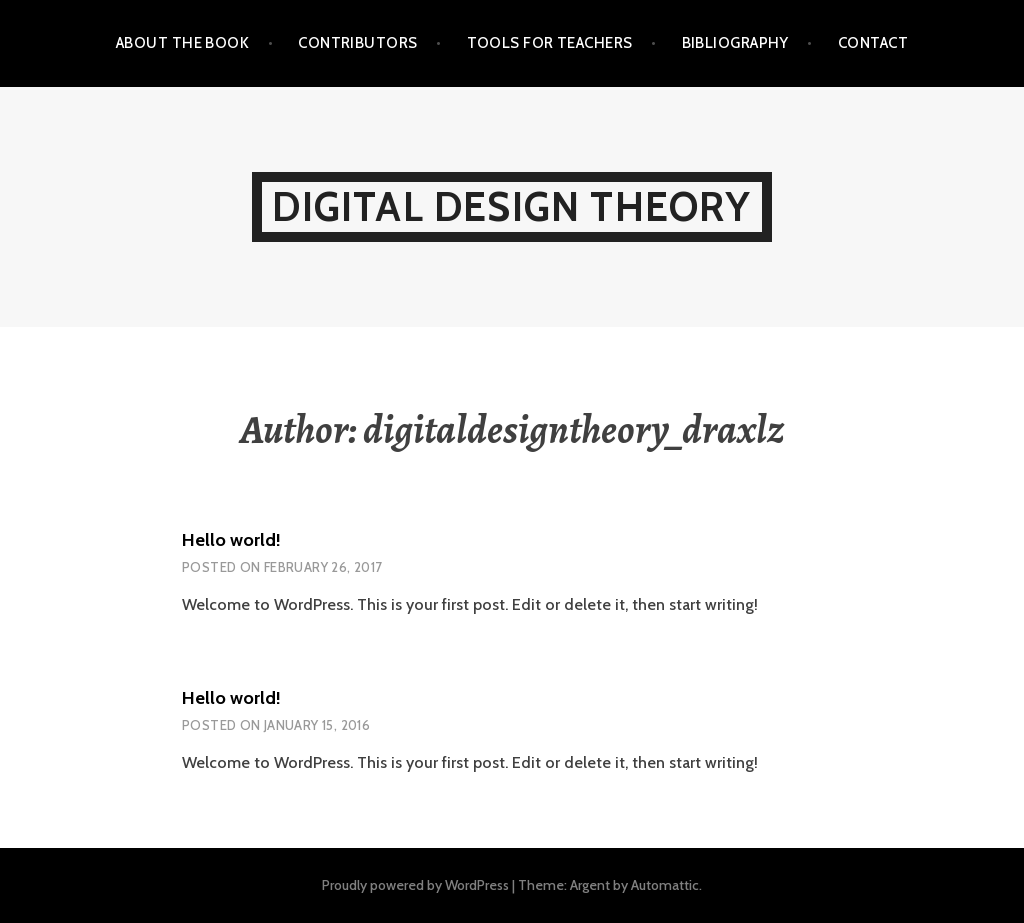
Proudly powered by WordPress (415, 885)
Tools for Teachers (550, 43)
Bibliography (735, 43)
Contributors (357, 43)
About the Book (182, 43)
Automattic (665, 885)
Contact (873, 43)
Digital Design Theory (511, 206)
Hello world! (231, 540)
